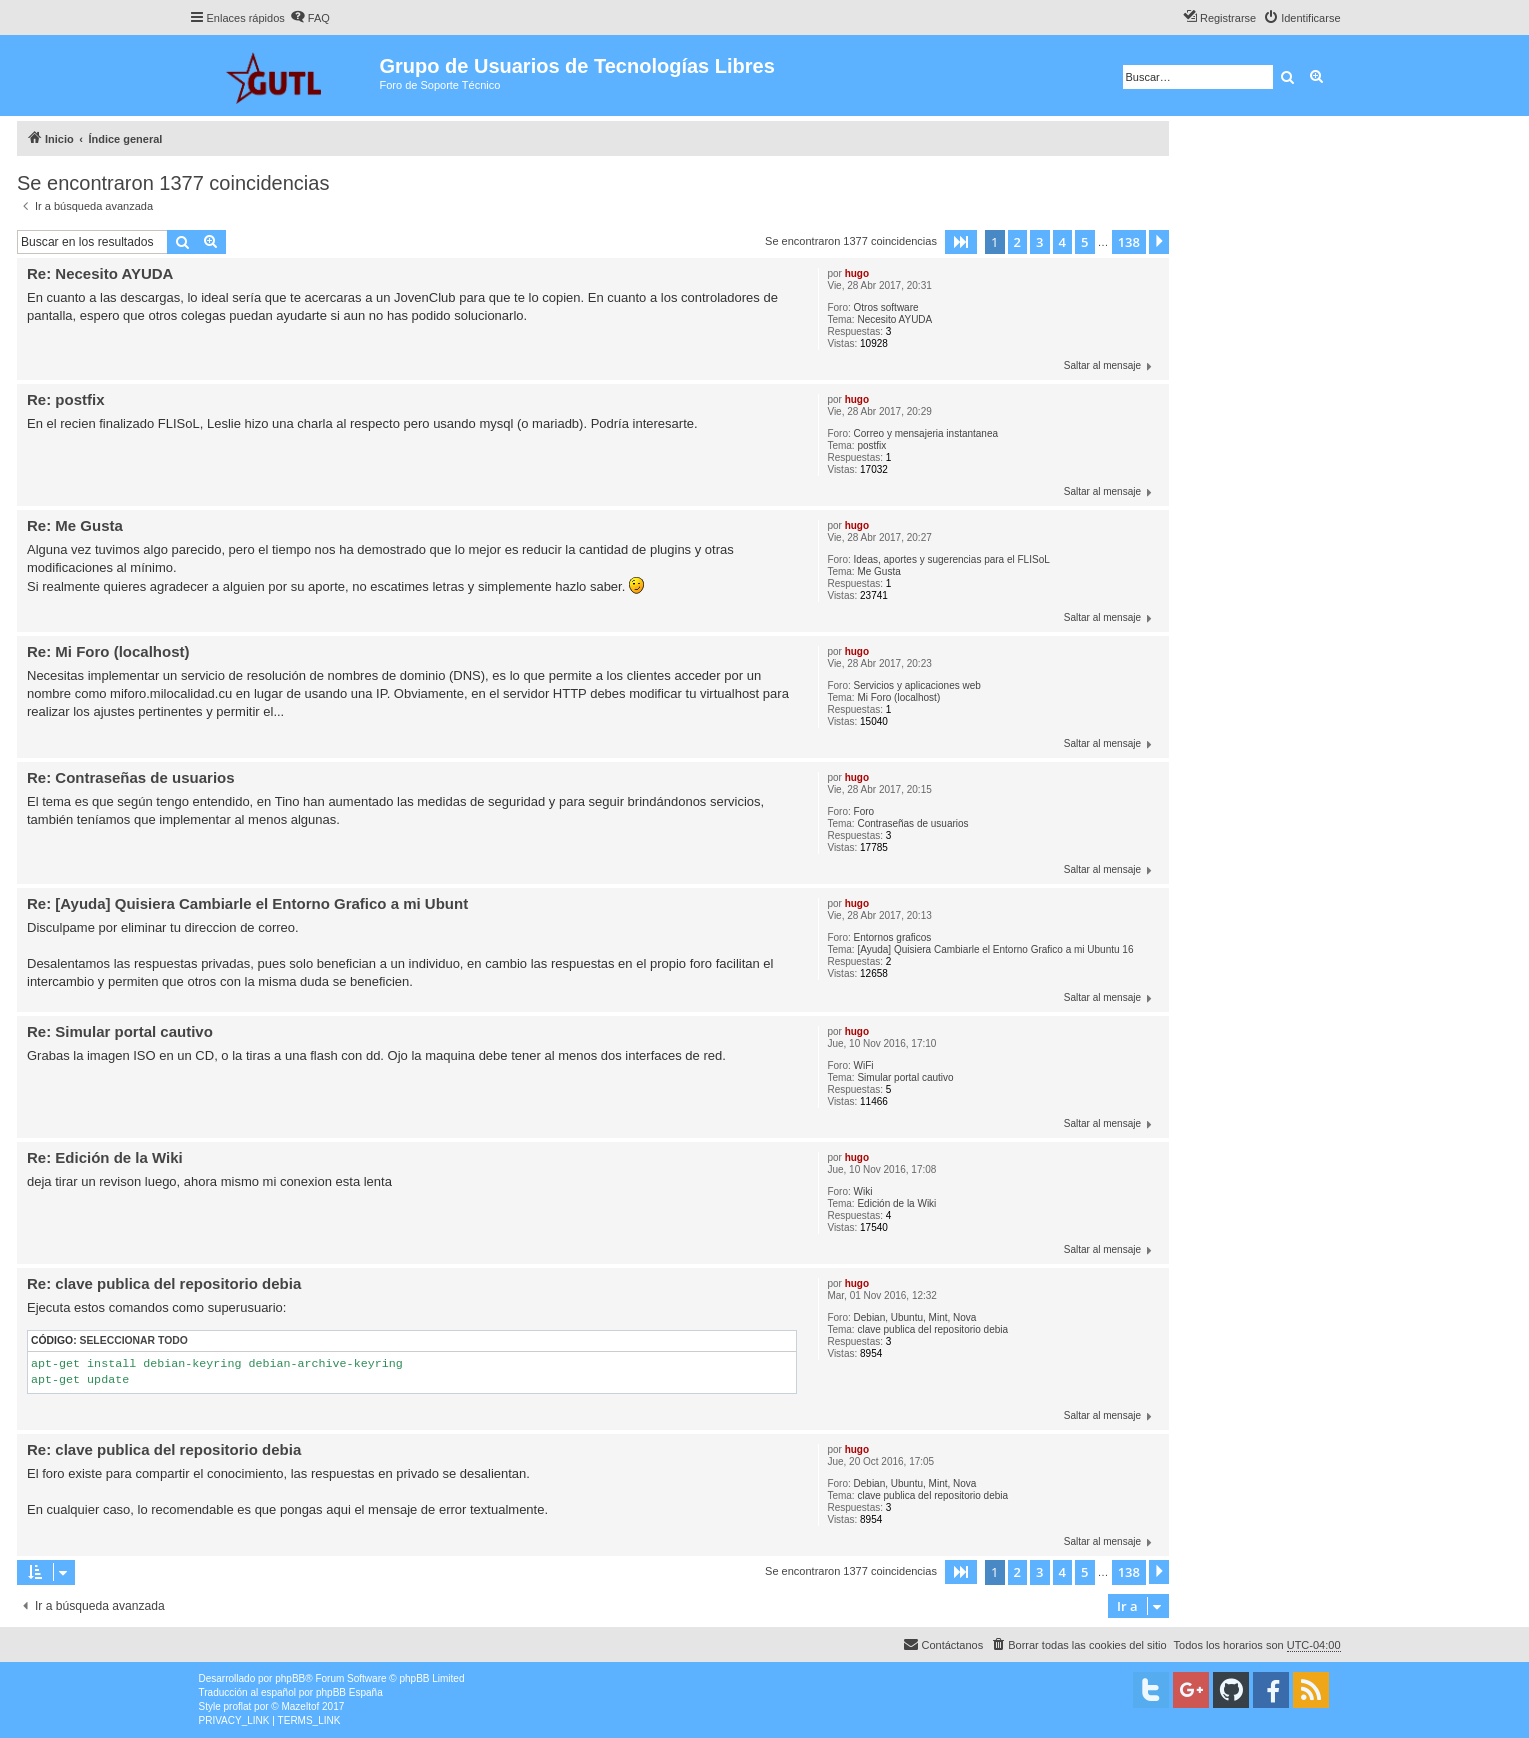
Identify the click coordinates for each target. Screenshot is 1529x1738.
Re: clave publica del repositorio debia (164, 1283)
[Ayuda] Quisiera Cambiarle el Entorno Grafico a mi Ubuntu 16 (995, 949)
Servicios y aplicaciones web (917, 685)
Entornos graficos (893, 937)
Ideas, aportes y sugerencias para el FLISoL (952, 559)
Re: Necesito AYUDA (100, 273)
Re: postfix (66, 399)
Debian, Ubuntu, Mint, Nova (915, 1317)
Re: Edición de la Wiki (105, 1157)
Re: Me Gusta (75, 525)
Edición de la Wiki (896, 1203)
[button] (961, 242)
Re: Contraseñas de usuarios (131, 777)
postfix (871, 445)
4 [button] (1062, 242)
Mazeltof (300, 1706)
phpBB (290, 1678)
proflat (238, 1706)
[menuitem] (310, 18)
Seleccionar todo (134, 1340)
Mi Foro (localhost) (898, 697)
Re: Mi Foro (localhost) (108, 651)
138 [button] (1129, 242)
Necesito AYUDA (894, 319)
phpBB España (349, 1692)
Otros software (886, 307)
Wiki (863, 1191)
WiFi (864, 1065)
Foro (864, 811)
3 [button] (1039, 242)
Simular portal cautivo (905, 1077)
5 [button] (1084, 242)
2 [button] (1017, 242)
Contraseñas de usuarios (912, 823)
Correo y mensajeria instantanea (926, 433)
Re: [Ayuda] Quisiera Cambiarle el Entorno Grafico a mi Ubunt (247, 903)
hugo (857, 273)
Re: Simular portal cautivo (120, 1031)
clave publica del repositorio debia (932, 1329)
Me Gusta (878, 571)
